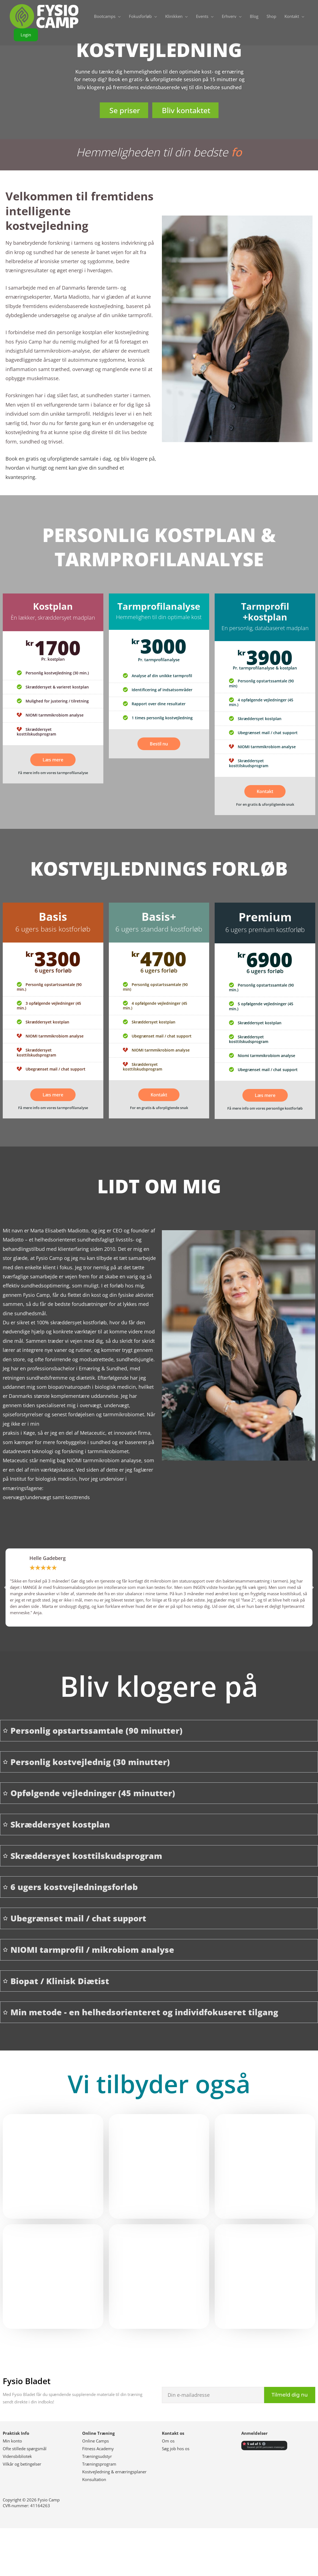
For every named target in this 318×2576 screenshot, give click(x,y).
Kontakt (265, 791)
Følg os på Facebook (50, 2552)
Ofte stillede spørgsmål (24, 2448)
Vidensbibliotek (17, 2456)
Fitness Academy (98, 2448)
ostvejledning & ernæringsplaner (115, 2471)
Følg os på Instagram (122, 2552)
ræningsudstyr (98, 2456)
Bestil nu (159, 744)
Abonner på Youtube (267, 2548)
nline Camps (97, 2441)
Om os (168, 2441)
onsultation (95, 2479)
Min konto (12, 2441)
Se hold (265, 2176)
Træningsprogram (99, 2464)
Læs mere (53, 760)
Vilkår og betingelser (22, 2464)
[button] (26, 34)
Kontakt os (173, 2433)
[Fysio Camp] (44, 15)
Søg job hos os (175, 2448)
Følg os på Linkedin (195, 2548)
